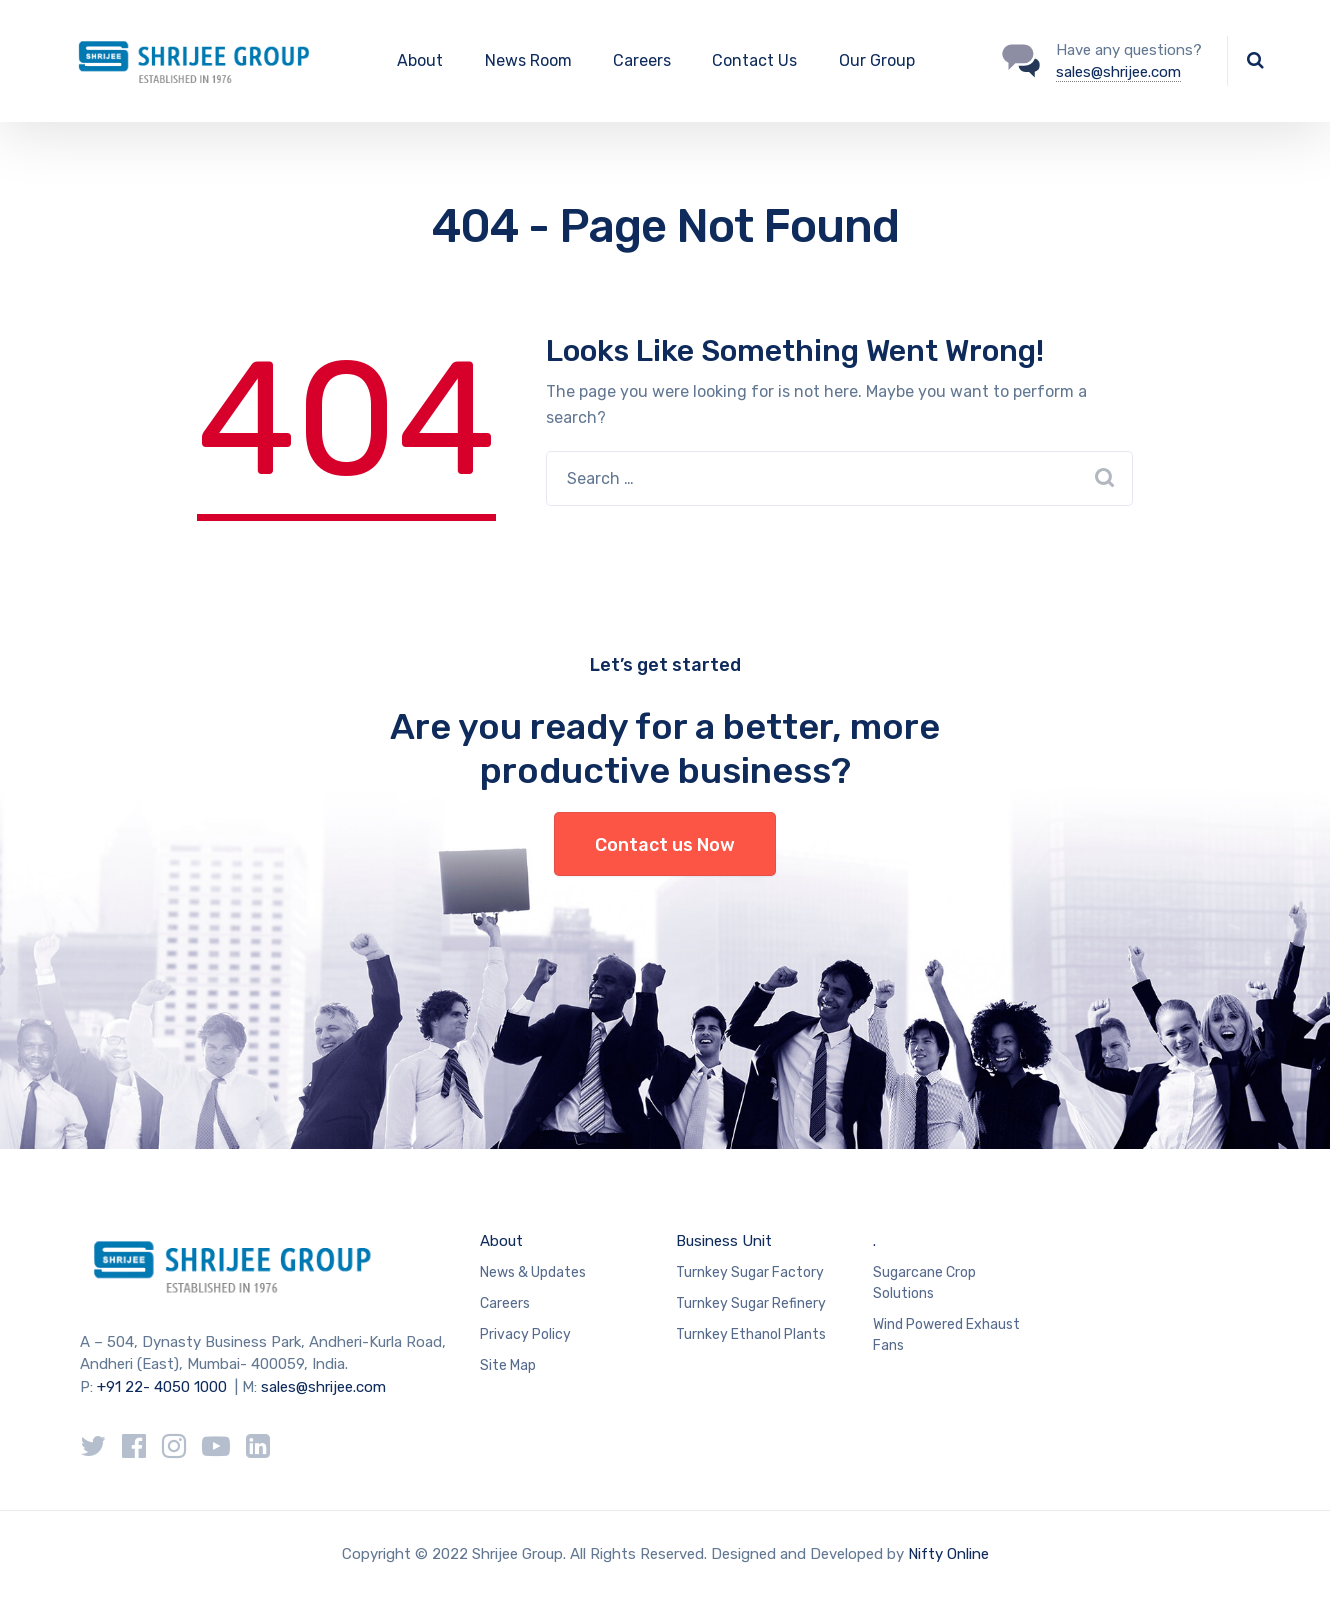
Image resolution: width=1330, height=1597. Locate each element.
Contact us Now (665, 845)
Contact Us (754, 60)
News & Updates (533, 1272)
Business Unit (724, 1241)
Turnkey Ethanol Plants (751, 1334)
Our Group (877, 60)
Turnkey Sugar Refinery (751, 1303)
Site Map (508, 1365)
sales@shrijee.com (1118, 72)
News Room (528, 60)
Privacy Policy (525, 1334)
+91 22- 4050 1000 (162, 1387)
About (420, 60)
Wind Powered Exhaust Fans (946, 1335)
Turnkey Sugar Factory (750, 1272)
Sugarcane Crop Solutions (924, 1283)
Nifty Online (948, 1554)
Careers (642, 60)
